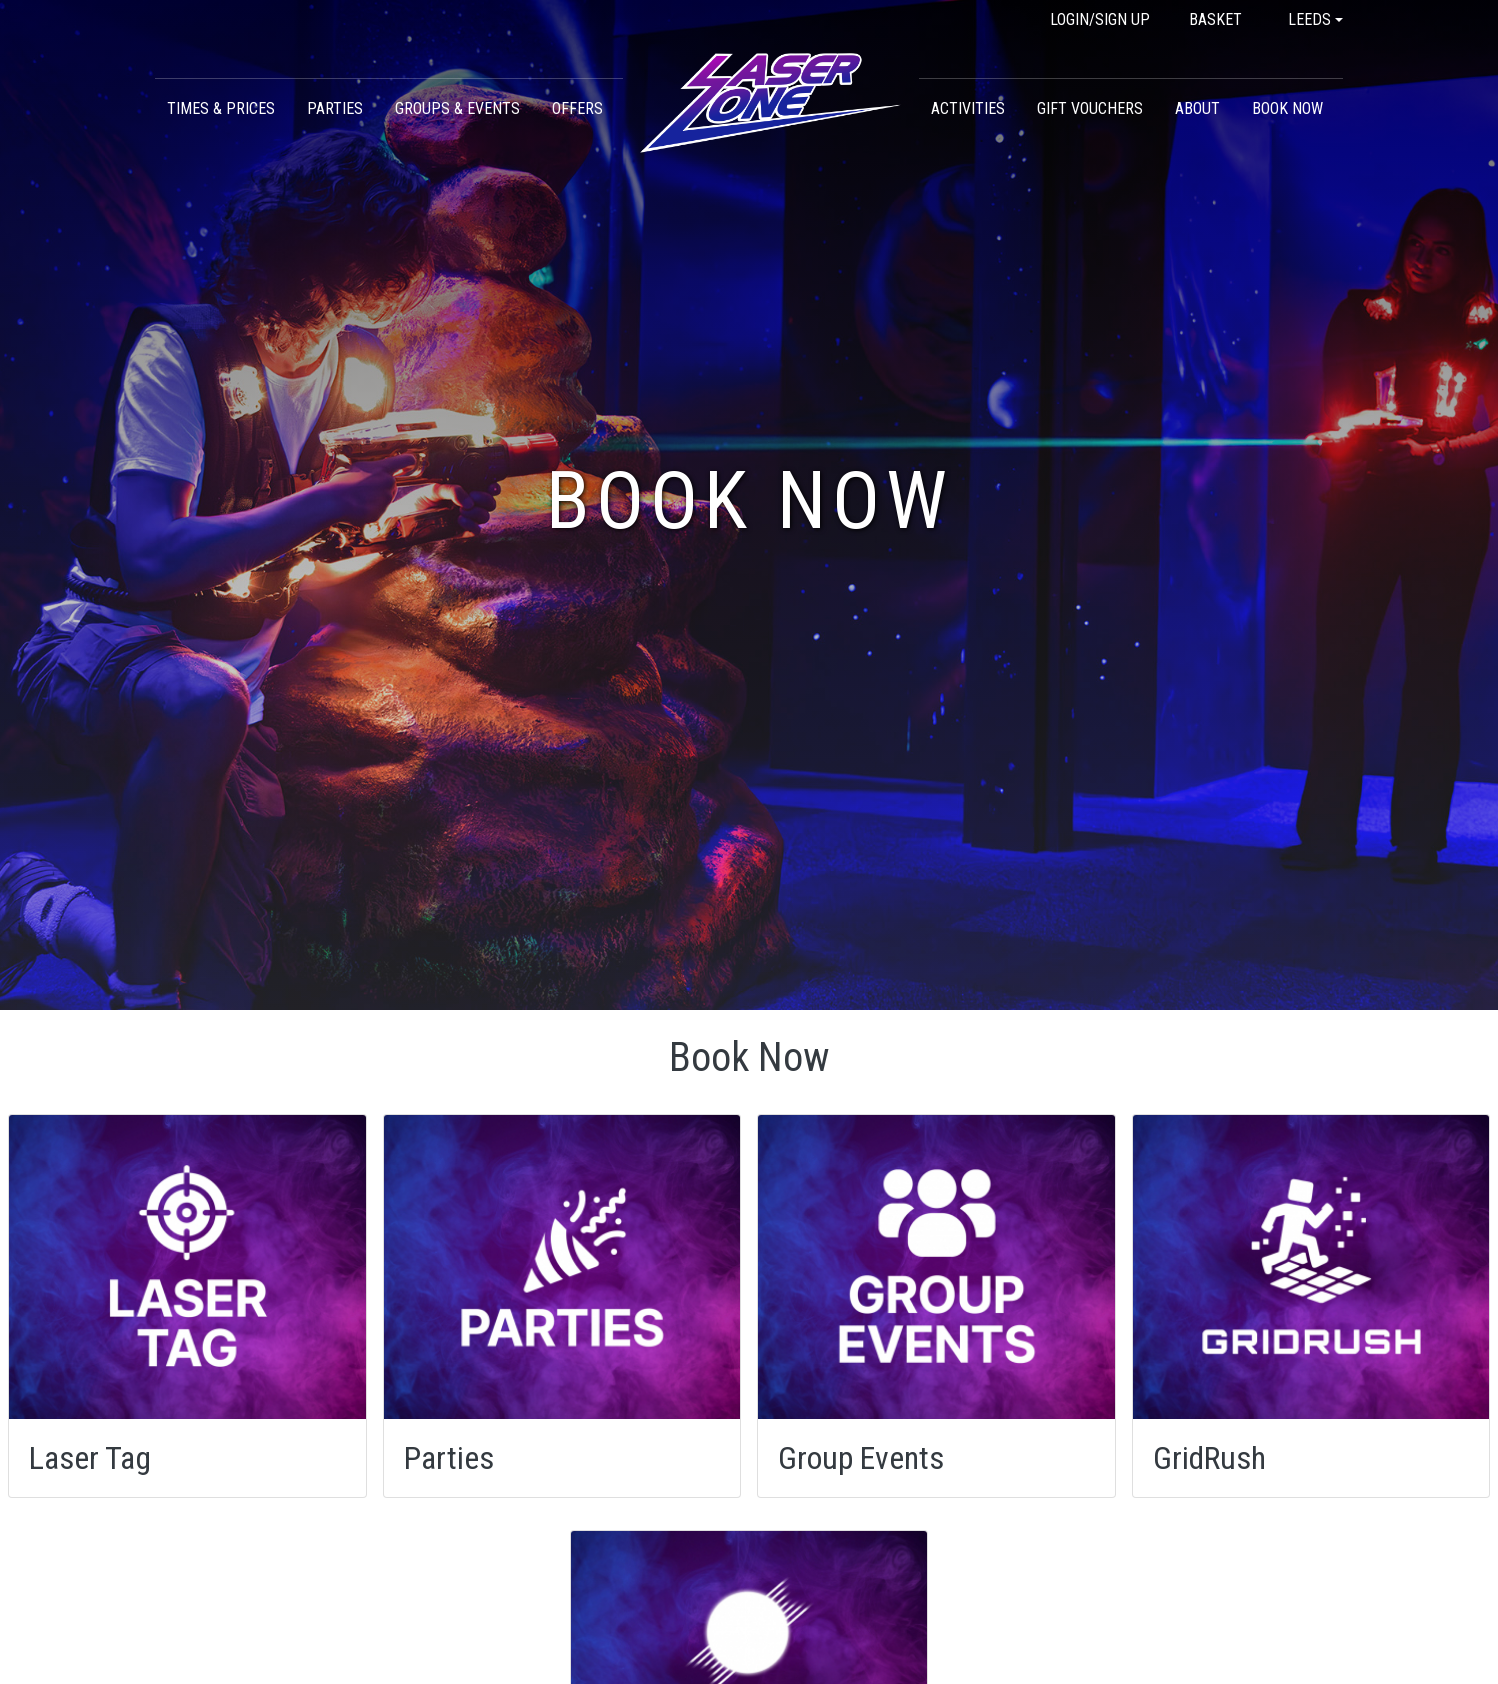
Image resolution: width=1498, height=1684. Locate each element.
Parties (335, 108)
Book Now (1287, 108)
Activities (968, 108)
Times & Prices (221, 108)
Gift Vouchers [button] (1090, 108)
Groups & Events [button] (457, 108)
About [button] (1197, 108)
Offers (577, 108)
